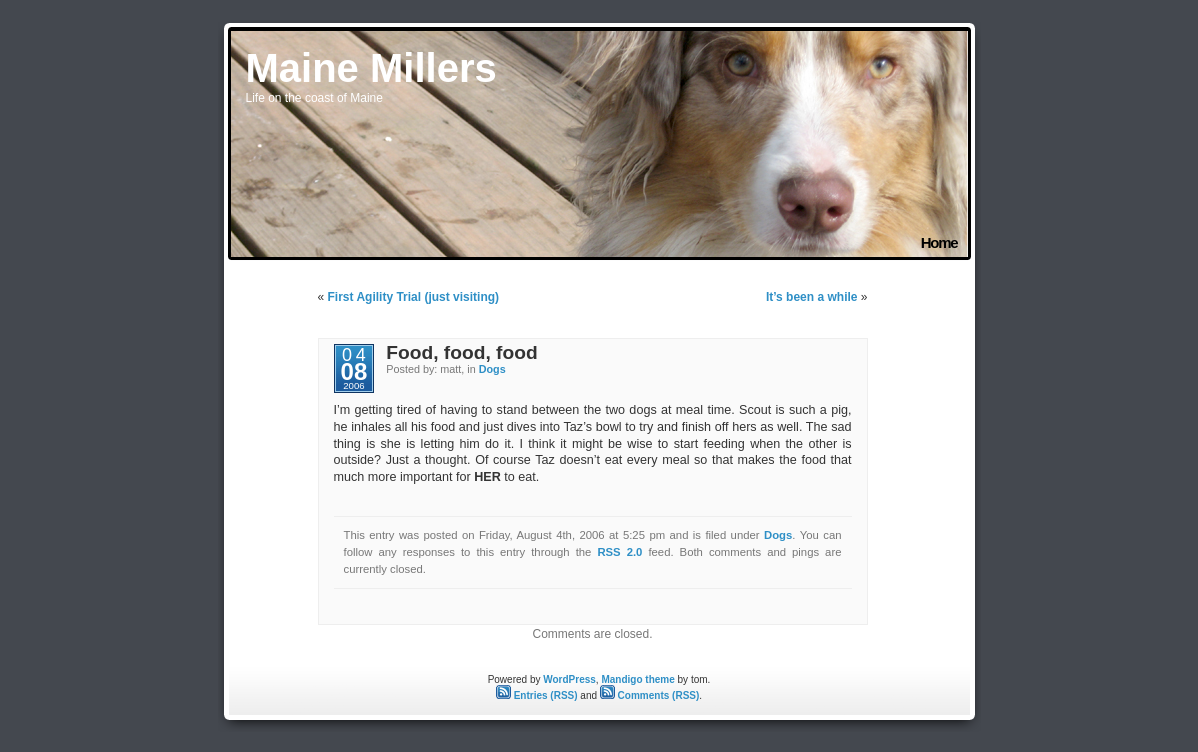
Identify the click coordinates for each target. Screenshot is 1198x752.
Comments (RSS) (649, 695)
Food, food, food (461, 352)
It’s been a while (812, 297)
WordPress (569, 679)
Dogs (492, 369)
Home (939, 242)
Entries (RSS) (537, 695)
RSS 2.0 (619, 552)
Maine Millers (371, 68)
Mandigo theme (637, 679)
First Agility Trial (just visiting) (414, 297)
